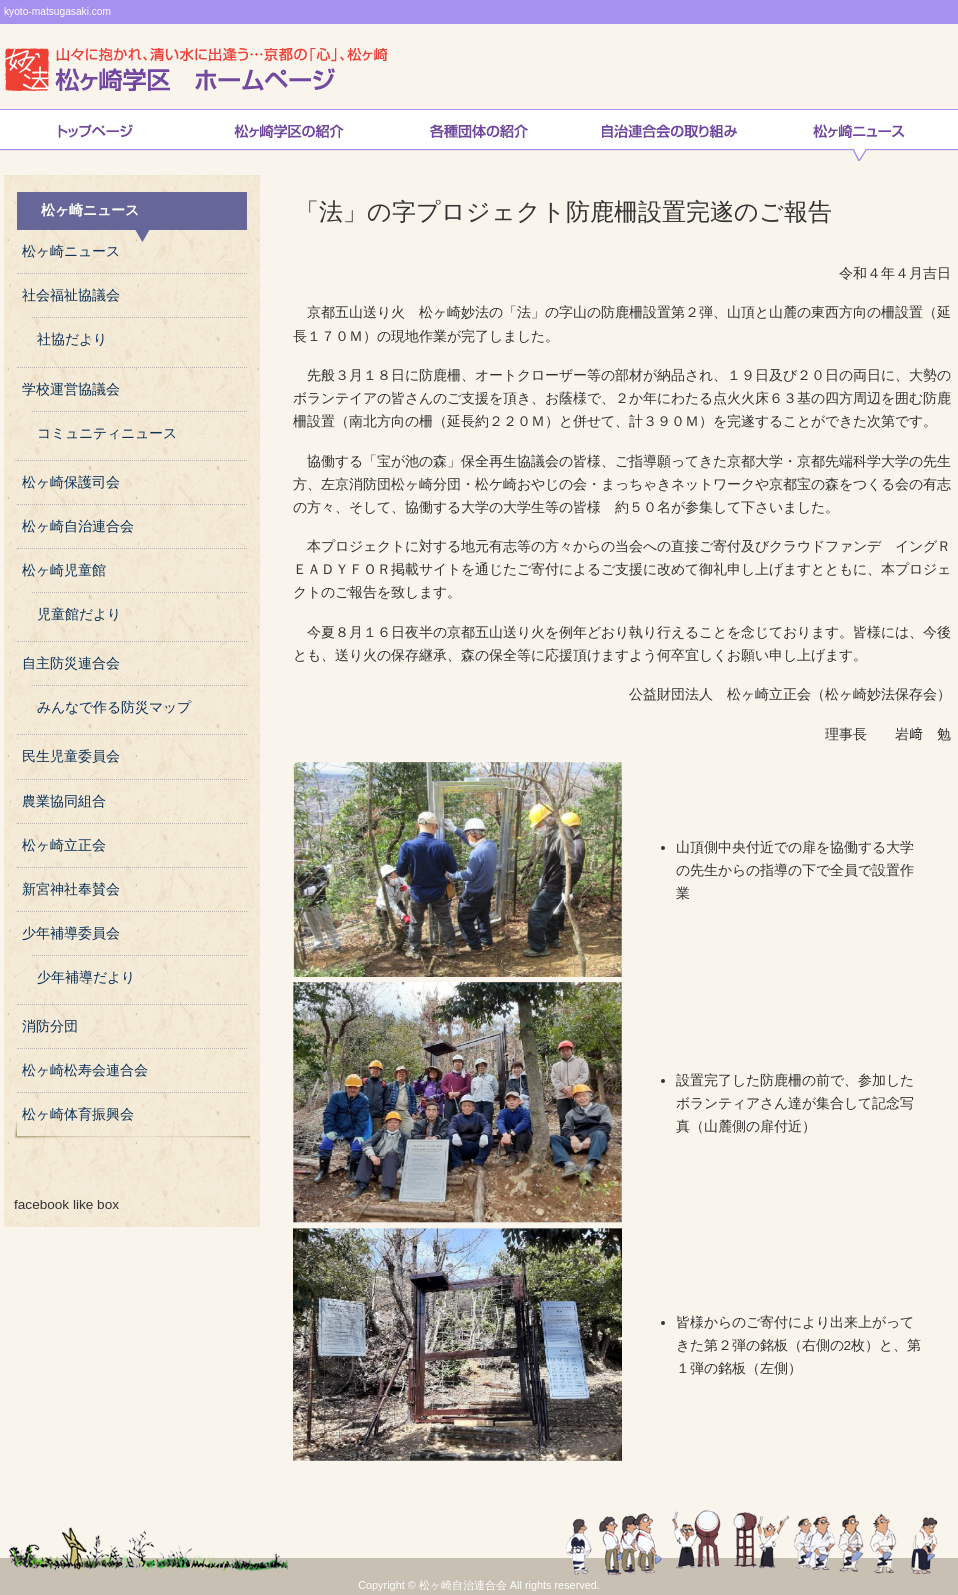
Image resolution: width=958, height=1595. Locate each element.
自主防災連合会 (71, 663)
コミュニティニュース (107, 433)
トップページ (95, 135)
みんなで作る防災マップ (114, 707)
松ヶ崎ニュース (859, 135)
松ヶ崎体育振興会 (78, 1114)
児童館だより (79, 614)
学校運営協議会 (71, 389)
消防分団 (50, 1026)
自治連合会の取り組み (669, 135)
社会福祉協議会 (71, 295)
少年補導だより (86, 977)
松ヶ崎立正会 (64, 845)
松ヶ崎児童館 (64, 570)
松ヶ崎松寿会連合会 (85, 1070)
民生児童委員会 (71, 756)
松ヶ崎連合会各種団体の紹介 (479, 135)
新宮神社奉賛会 (71, 889)
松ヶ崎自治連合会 (78, 526)
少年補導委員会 (71, 933)
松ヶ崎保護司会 (71, 482)
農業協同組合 (64, 801)
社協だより (72, 339)
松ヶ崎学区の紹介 (289, 135)
